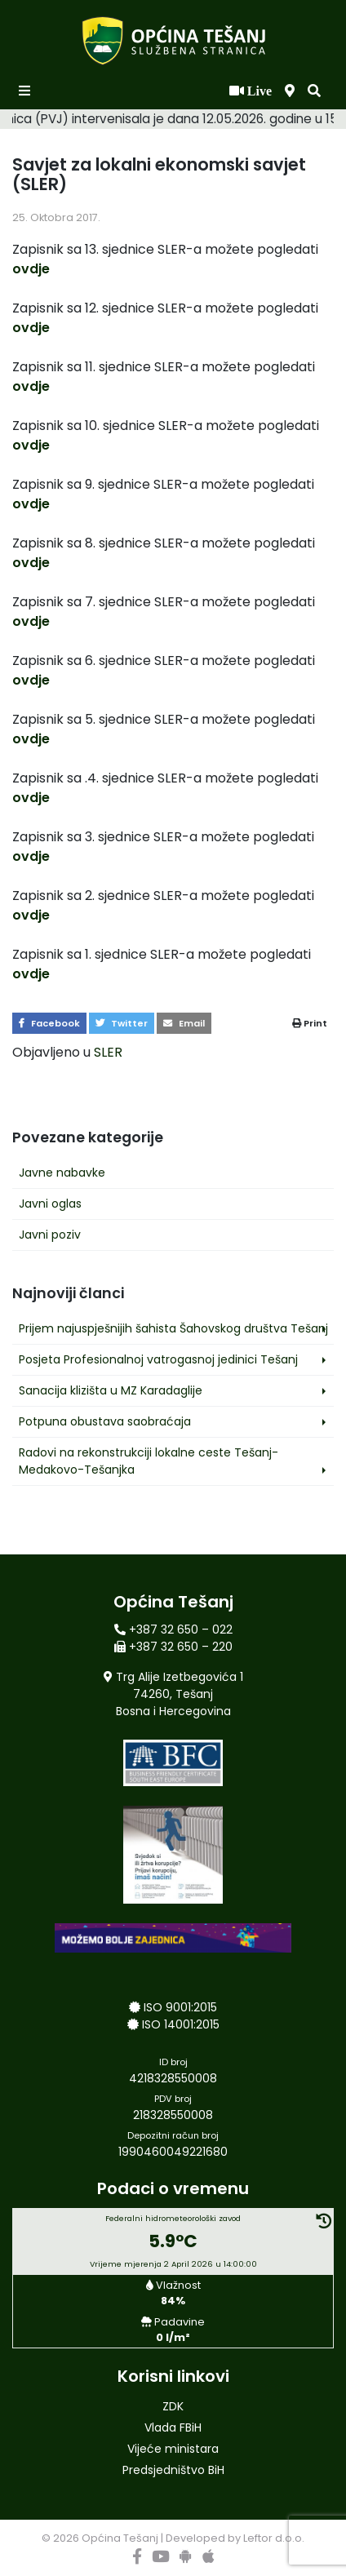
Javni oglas (50, 1203)
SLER (108, 1052)
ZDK (173, 2406)
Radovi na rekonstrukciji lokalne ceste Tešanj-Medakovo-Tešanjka (148, 1461)
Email (184, 1023)
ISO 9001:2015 (180, 2007)
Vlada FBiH (173, 2427)
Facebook (49, 1023)
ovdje (31, 268)
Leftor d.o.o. (273, 2538)
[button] (314, 91)
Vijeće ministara (173, 2449)
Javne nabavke (62, 1172)
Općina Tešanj (120, 2538)
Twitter (121, 1023)
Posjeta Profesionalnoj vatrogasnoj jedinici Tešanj (158, 1359)
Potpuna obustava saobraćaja (105, 1421)
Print (309, 1023)
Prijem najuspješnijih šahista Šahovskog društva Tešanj (173, 1328)
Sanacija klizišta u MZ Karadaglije (110, 1390)
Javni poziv (50, 1234)
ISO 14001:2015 (181, 2024)
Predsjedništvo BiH (173, 2470)
